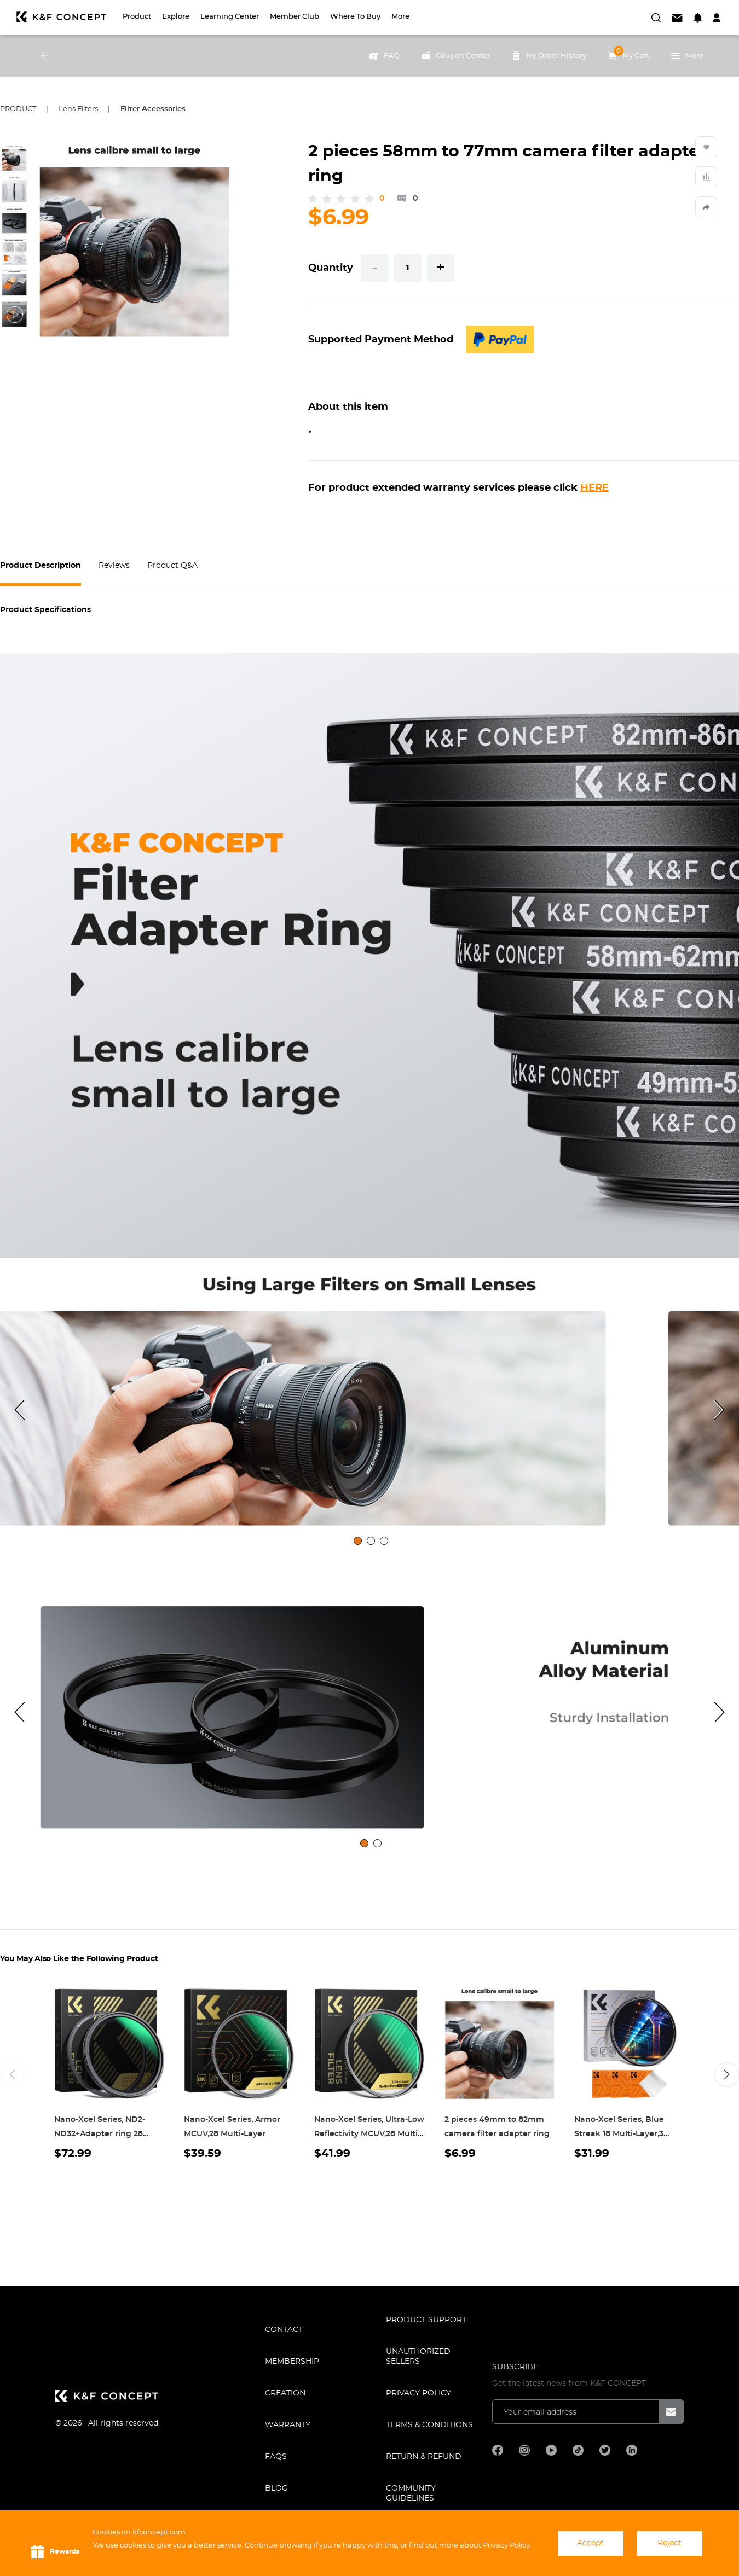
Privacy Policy (418, 2393)
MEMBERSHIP (292, 2361)
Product (137, 16)
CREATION (285, 2393)
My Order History (549, 55)
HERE (594, 488)
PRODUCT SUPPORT (426, 2320)
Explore (175, 16)
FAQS (276, 2457)
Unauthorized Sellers (418, 2356)
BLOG (276, 2488)
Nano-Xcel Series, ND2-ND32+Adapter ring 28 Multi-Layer (99, 2134)
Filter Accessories (153, 109)
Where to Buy (355, 16)
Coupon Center (456, 55)
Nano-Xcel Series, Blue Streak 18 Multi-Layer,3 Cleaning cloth (619, 2134)
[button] (726, 2074)
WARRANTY (287, 2425)
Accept (590, 2543)
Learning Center (229, 16)
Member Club (294, 16)
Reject (669, 2543)
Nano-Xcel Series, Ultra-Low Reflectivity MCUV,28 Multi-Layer (369, 2134)
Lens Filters (78, 109)
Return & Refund (423, 2457)
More (400, 16)
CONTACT (284, 2330)
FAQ (385, 55)
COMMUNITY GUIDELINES (411, 2493)
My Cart (628, 53)
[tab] (358, 1541)
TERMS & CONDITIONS (429, 2425)
